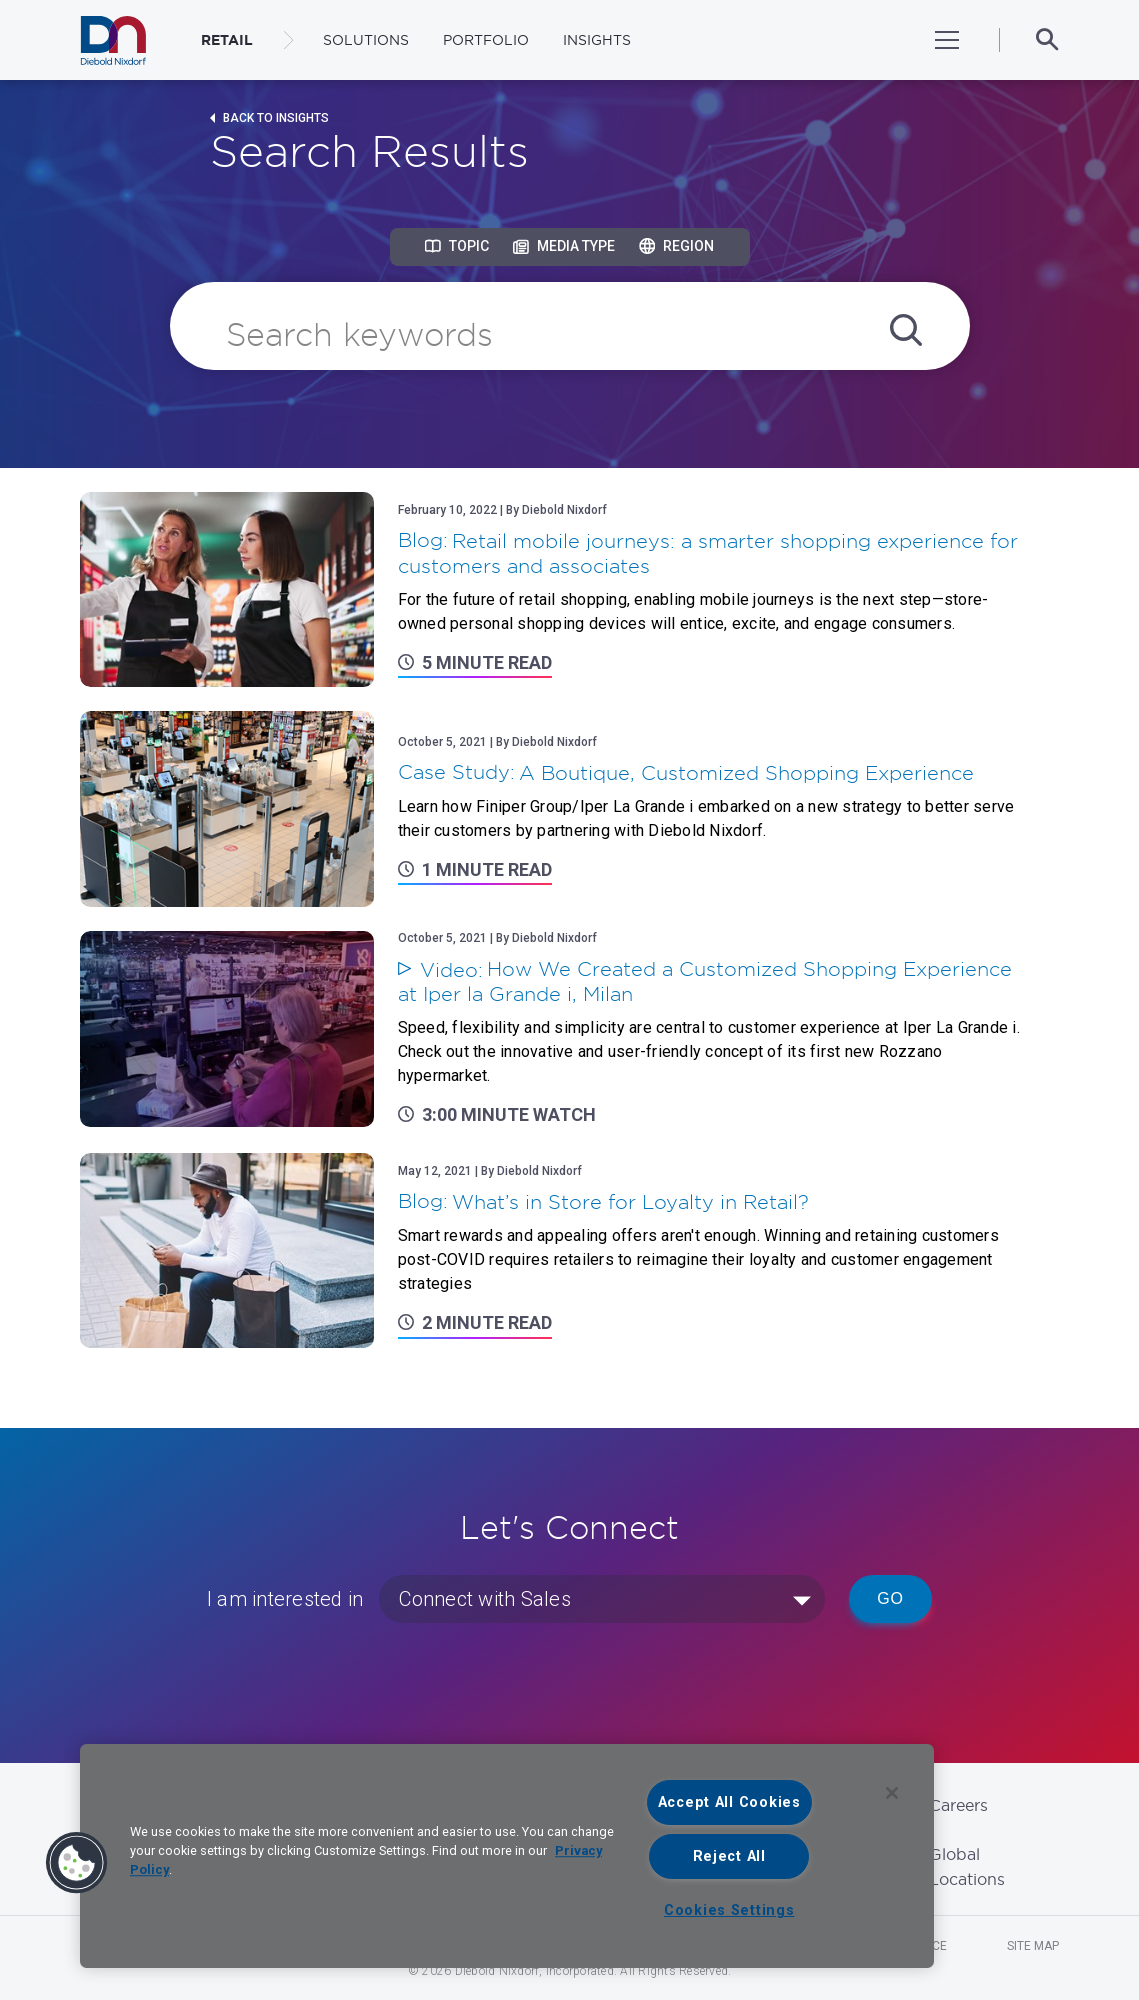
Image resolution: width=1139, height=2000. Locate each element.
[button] (77, 1863)
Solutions (366, 40)
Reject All (729, 1856)
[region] (507, 1856)
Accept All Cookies (729, 1802)
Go (890, 1598)
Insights (597, 40)
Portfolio (486, 40)
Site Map (1033, 1946)
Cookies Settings (729, 1910)
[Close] (892, 1793)
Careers (958, 1805)
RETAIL (227, 40)
